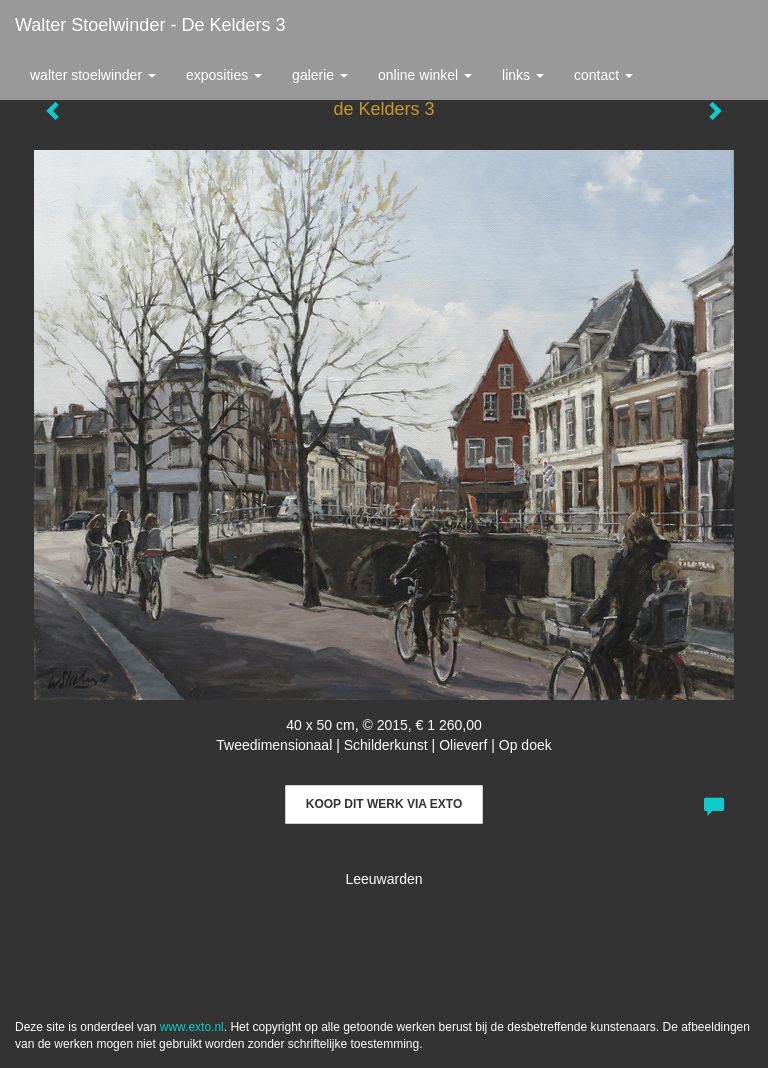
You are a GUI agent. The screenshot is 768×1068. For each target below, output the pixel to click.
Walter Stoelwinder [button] (93, 75)
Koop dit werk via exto (384, 804)
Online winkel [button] (425, 75)
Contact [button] (603, 75)
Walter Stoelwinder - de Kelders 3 (150, 25)
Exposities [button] (224, 75)
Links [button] (523, 75)
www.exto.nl (192, 1027)
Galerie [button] (320, 75)
